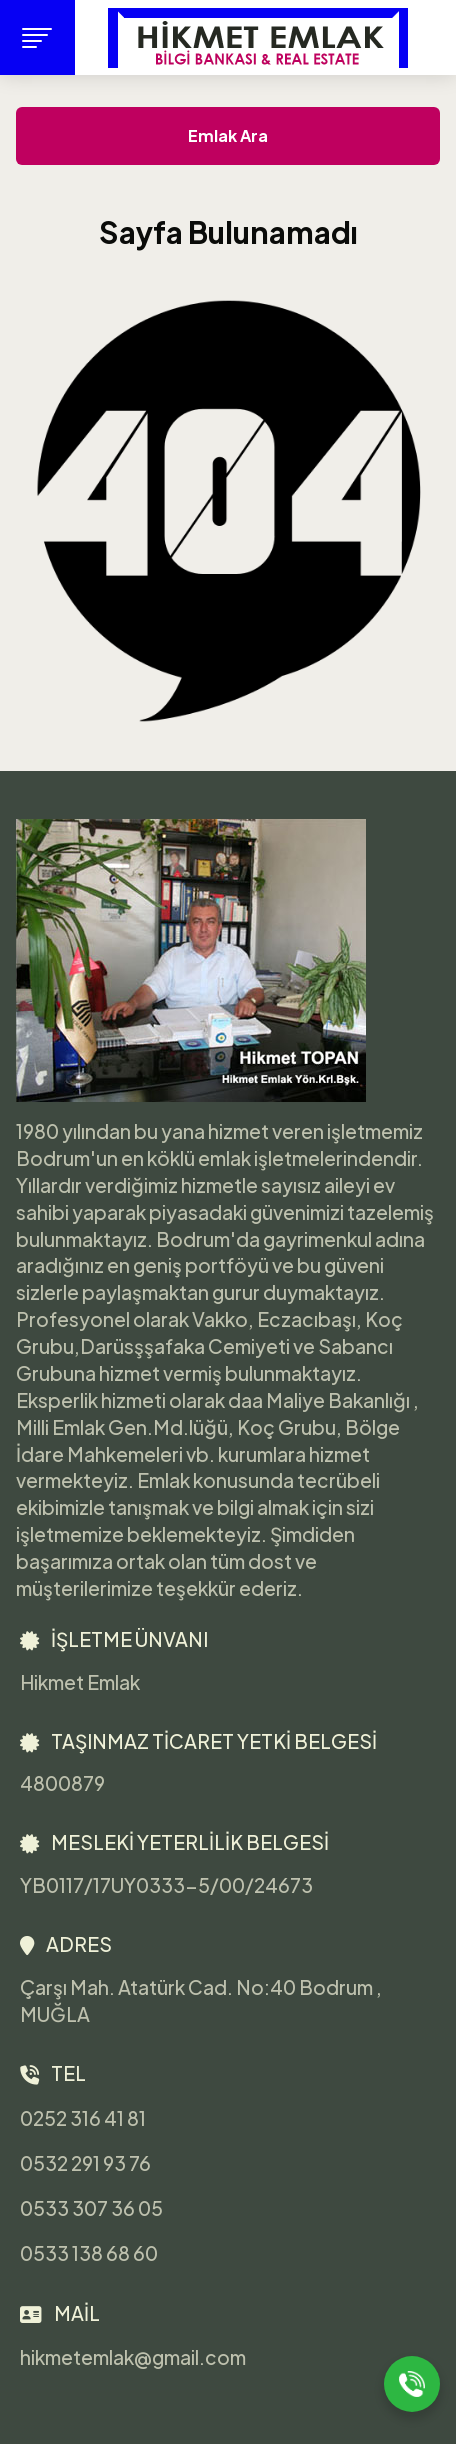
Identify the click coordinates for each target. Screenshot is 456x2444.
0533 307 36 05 (91, 2208)
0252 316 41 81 (83, 2118)
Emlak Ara (228, 135)
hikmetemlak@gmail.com (133, 2358)
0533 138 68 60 (89, 2254)
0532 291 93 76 (85, 2163)
